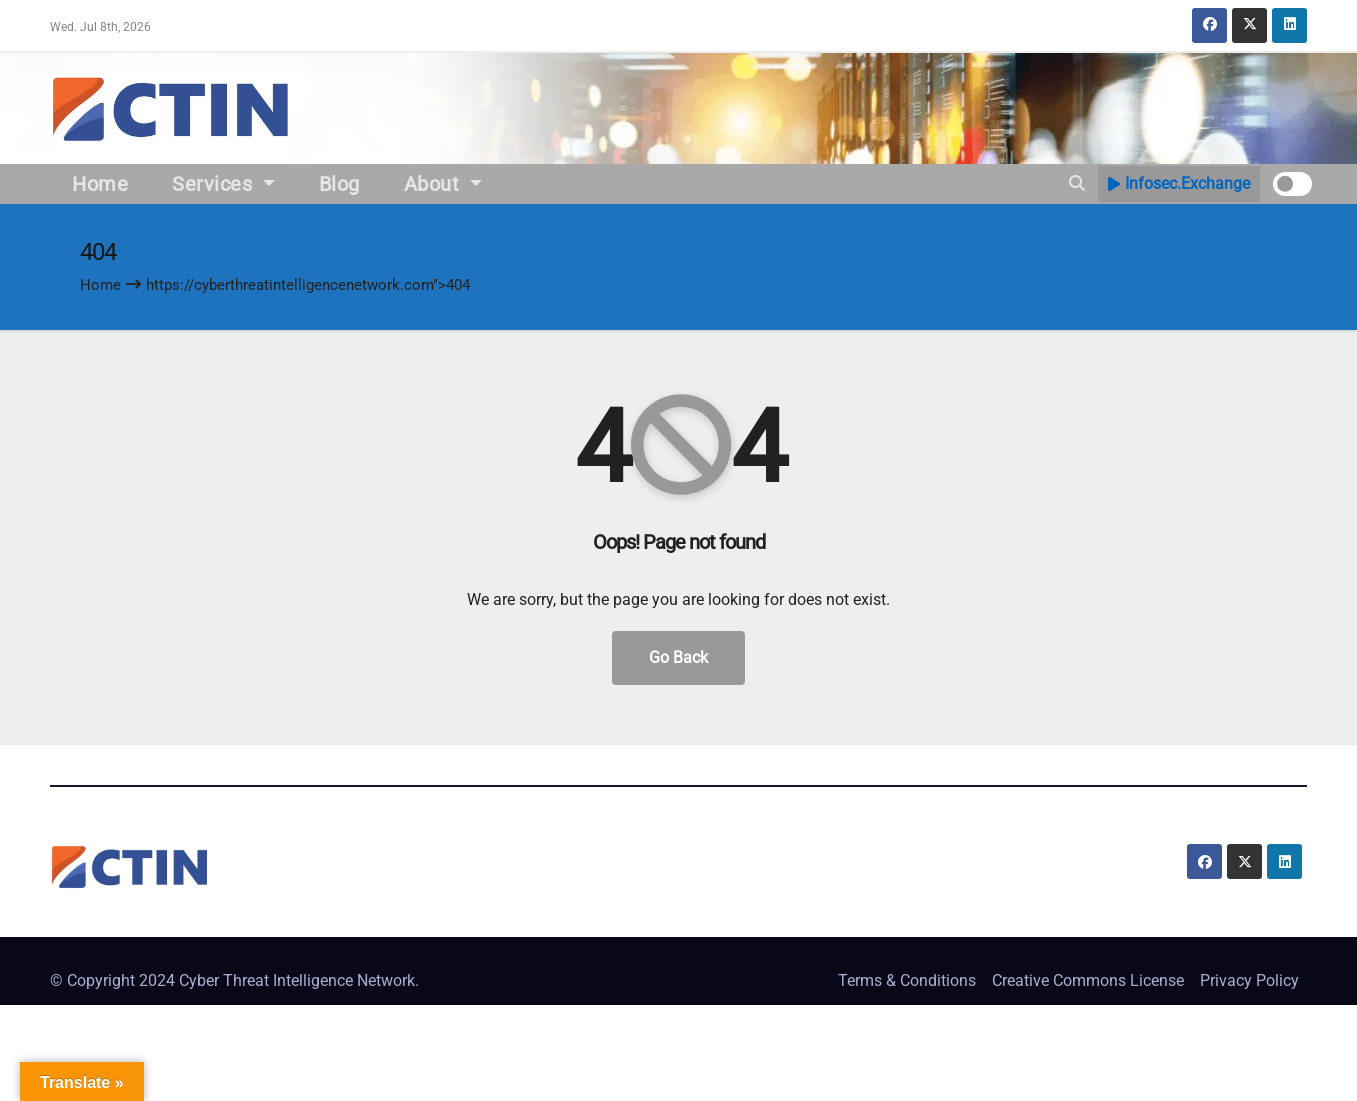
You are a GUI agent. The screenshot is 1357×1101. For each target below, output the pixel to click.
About (443, 184)
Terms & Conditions (907, 980)
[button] (1077, 183)
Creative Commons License (1088, 980)
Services (223, 184)
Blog (339, 184)
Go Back (678, 657)
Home (100, 184)
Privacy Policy (1249, 980)
